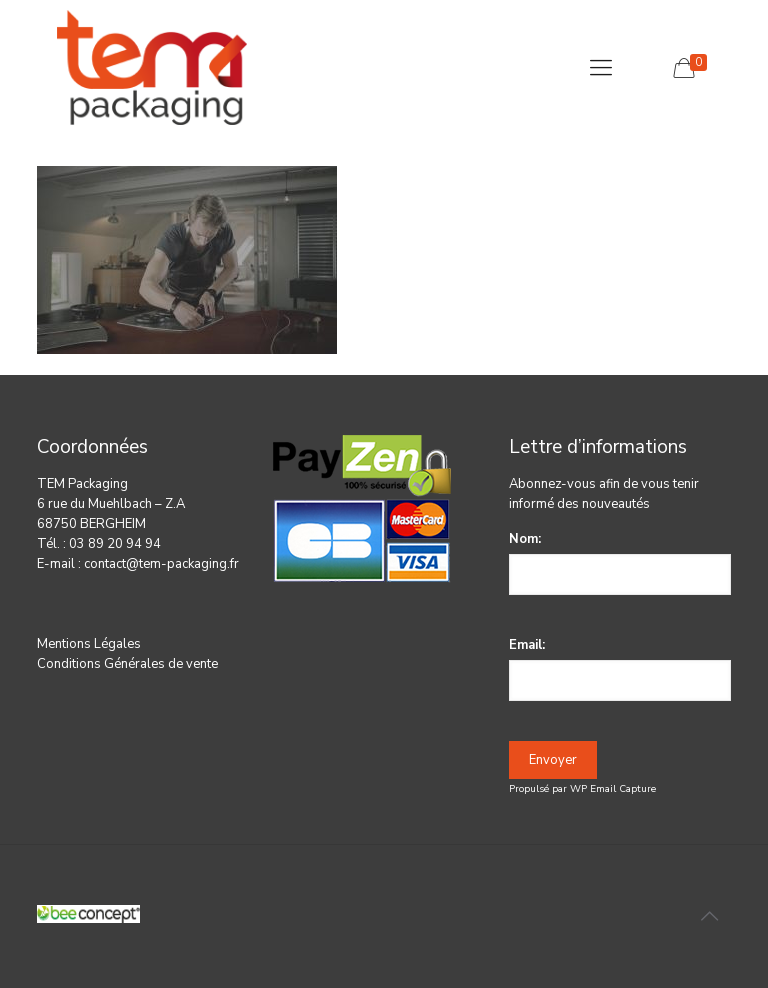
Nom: (525, 539)
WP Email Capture (613, 789)
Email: (527, 645)
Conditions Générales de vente (127, 664)
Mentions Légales (89, 644)
